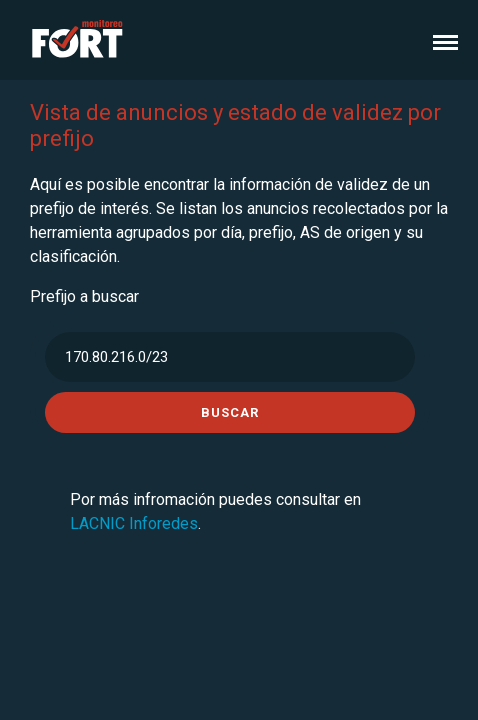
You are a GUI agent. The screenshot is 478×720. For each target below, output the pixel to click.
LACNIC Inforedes (134, 523)
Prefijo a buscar (84, 296)
